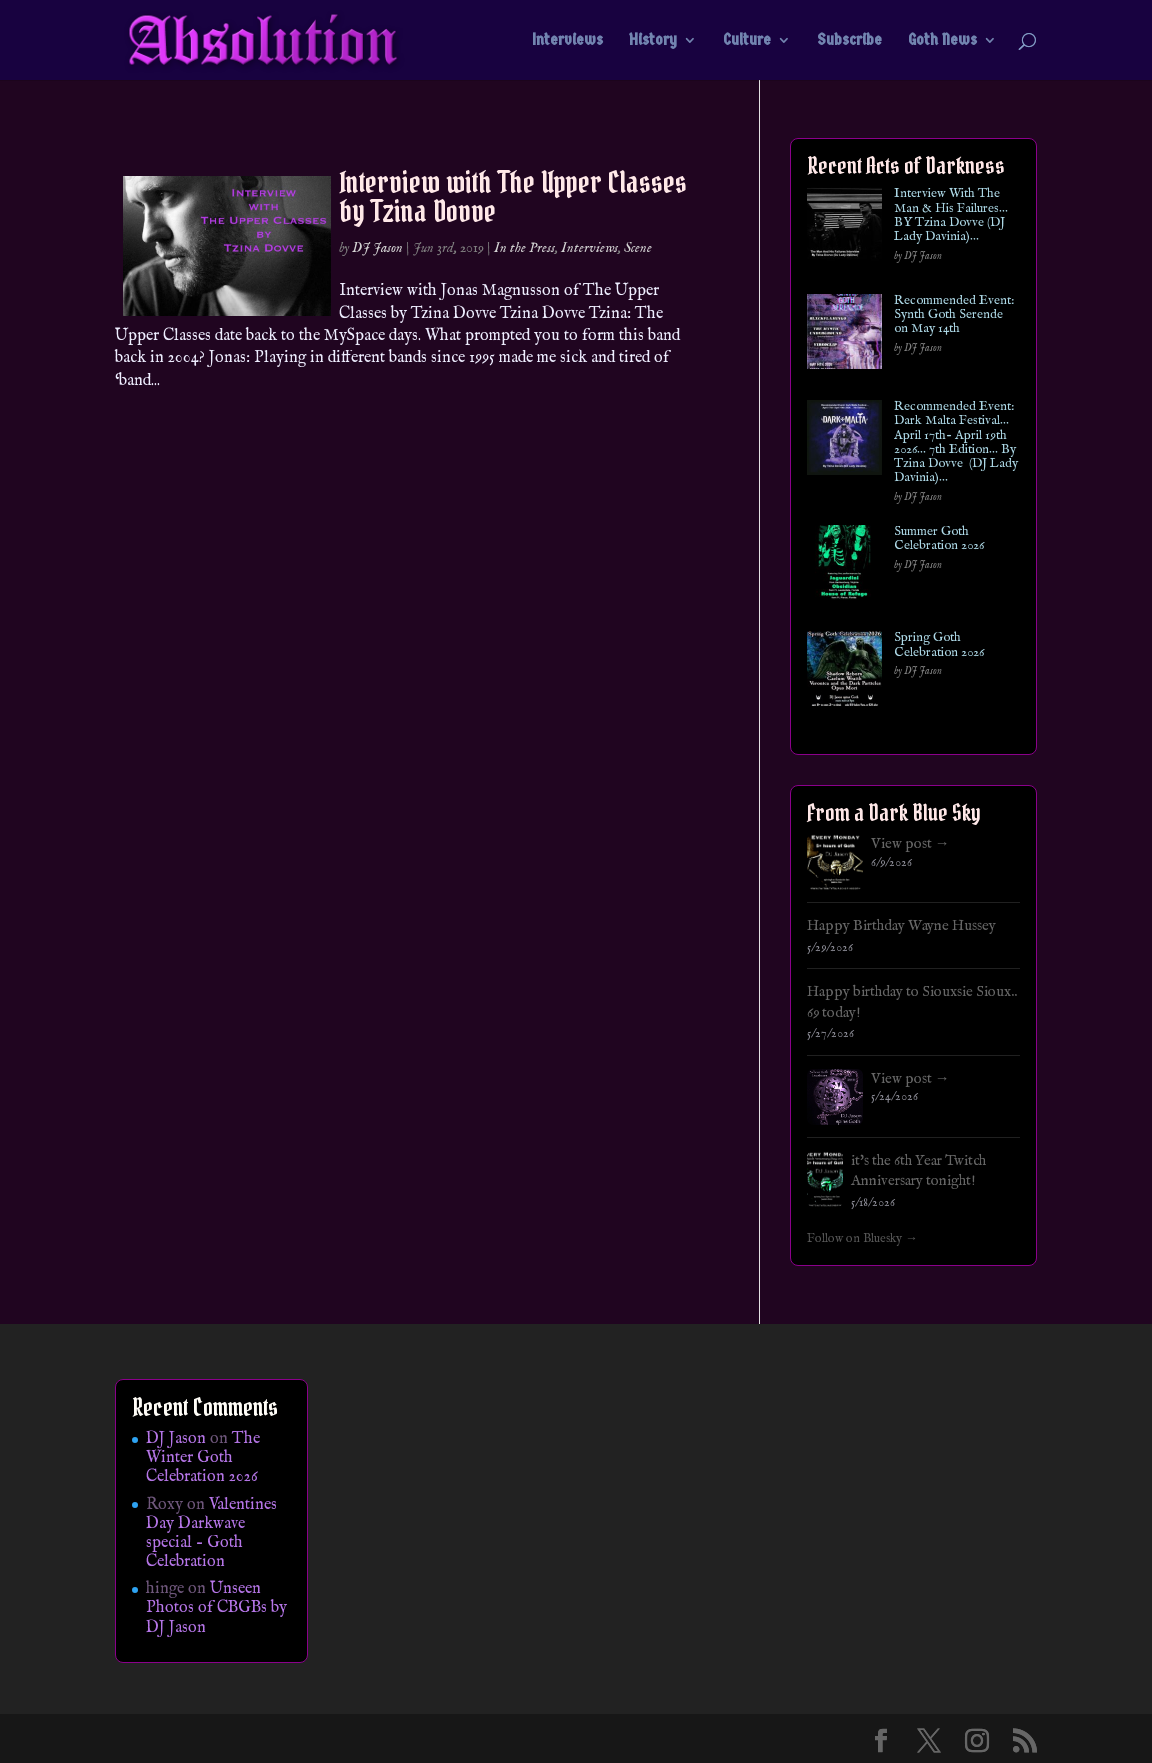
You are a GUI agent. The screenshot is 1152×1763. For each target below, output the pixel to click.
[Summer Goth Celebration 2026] (844, 566)
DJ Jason (377, 248)
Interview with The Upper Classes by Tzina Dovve (513, 196)
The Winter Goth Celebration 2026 (203, 1458)
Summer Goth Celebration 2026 (939, 539)
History (653, 41)
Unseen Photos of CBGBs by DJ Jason (216, 1608)
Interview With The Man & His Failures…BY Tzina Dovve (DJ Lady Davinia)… (951, 215)
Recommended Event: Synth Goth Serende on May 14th (954, 315)
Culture (747, 41)
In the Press (524, 248)
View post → (910, 844)
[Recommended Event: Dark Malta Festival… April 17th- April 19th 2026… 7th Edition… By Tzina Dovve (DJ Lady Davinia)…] (844, 441)
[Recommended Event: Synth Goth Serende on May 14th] (844, 335)
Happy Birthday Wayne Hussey (901, 926)
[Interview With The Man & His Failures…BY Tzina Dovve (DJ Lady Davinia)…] (844, 228)
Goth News (942, 41)
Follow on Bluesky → (862, 1239)
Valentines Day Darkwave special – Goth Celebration (211, 1534)
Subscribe (849, 41)
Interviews (567, 41)
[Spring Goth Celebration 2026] (844, 672)
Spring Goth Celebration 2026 (939, 645)
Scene (638, 248)
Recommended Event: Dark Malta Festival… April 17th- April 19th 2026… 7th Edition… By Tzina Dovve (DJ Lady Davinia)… (956, 443)
